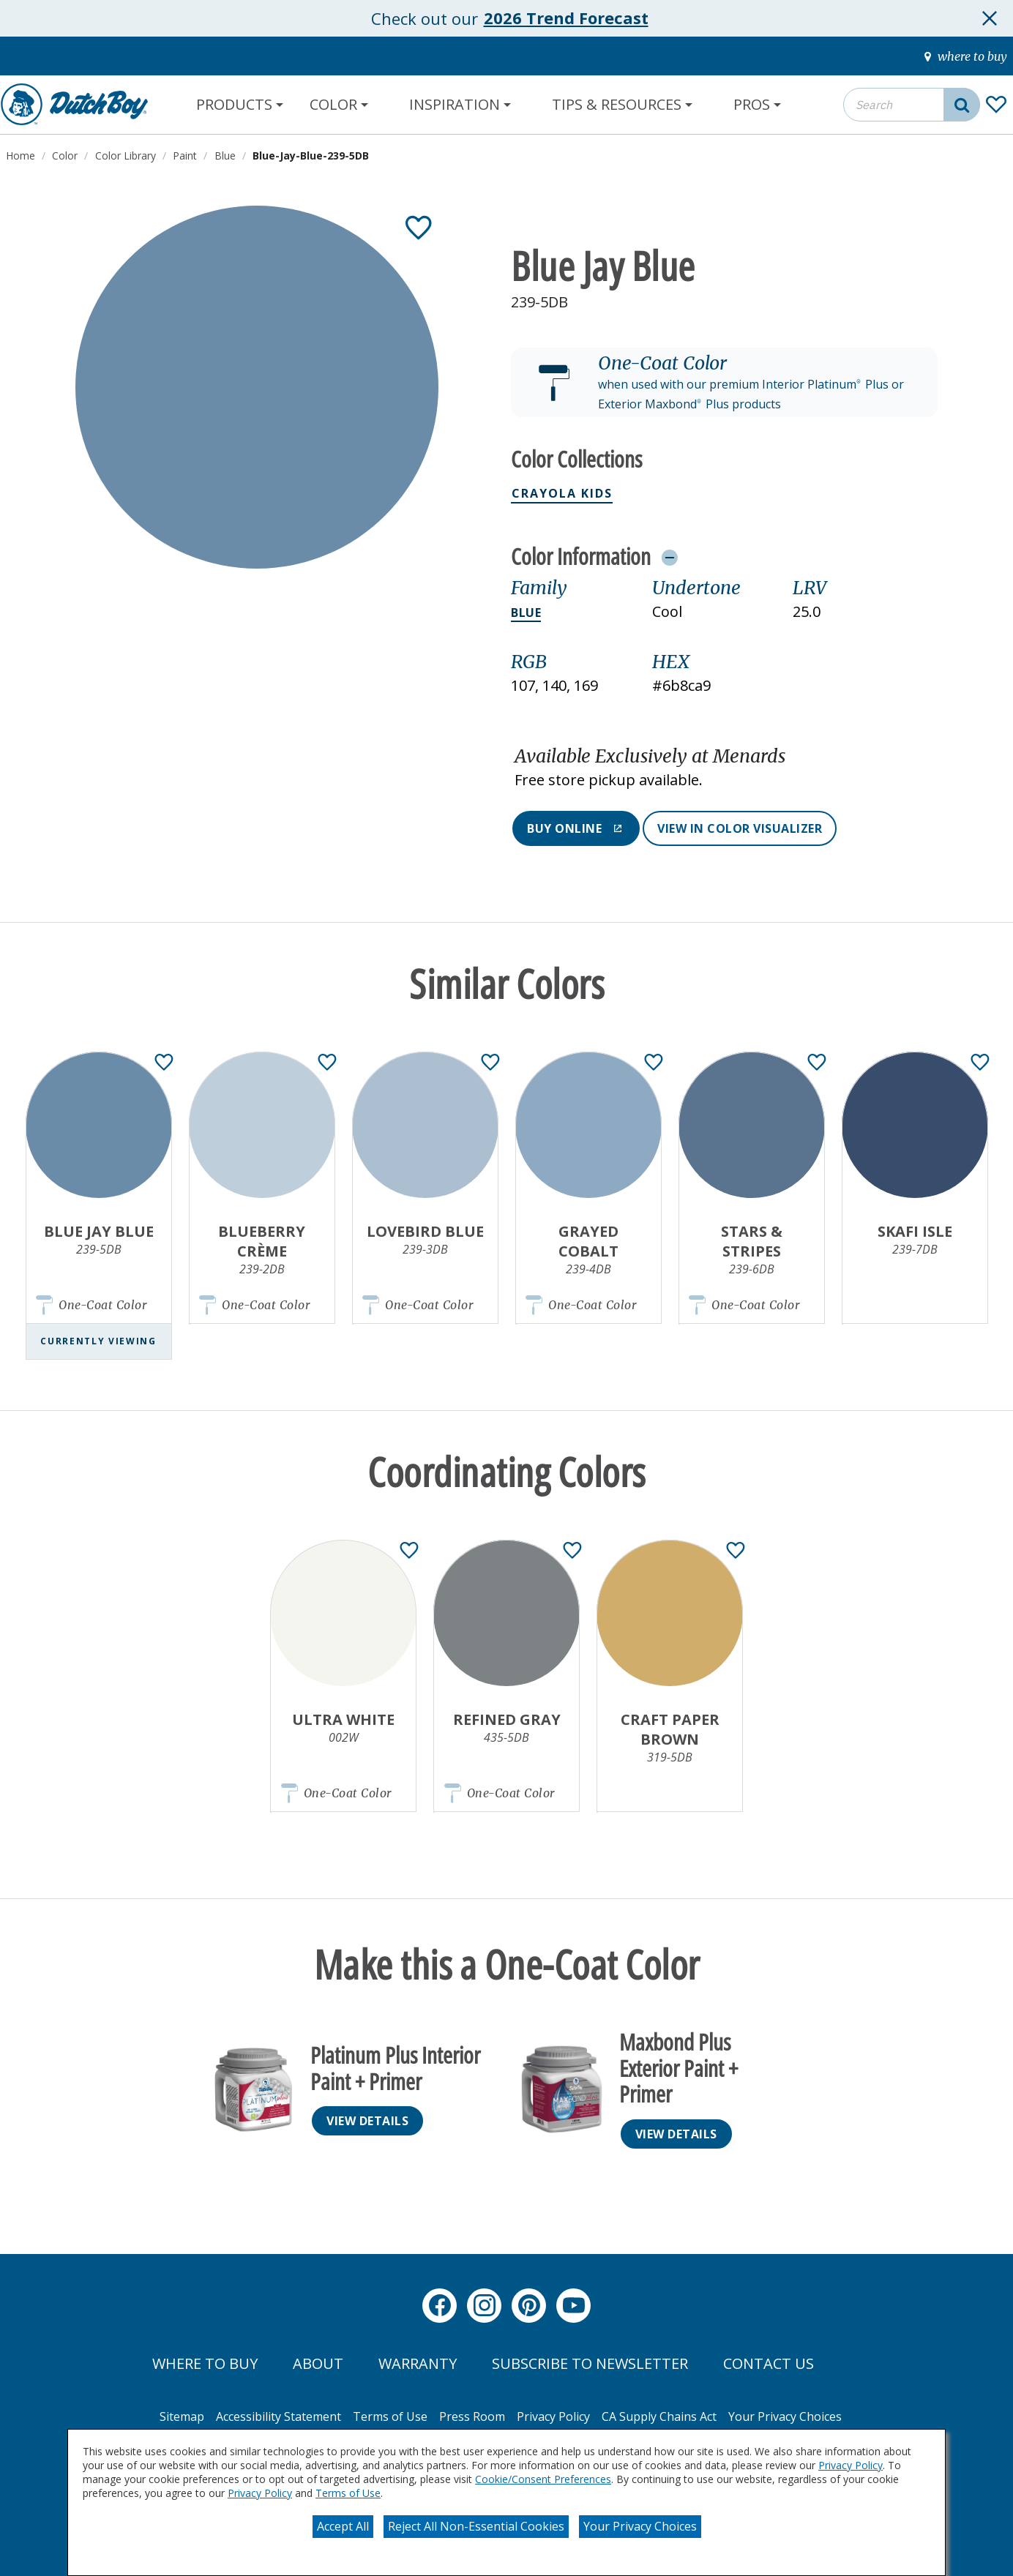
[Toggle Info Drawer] (669, 557)
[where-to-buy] (965, 56)
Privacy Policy (850, 2465)
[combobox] (911, 104)
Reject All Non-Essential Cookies (476, 2526)
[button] (724, 383)
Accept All (343, 2526)
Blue (526, 612)
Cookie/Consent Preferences (543, 2479)
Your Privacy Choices (640, 2526)
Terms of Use (348, 2493)
